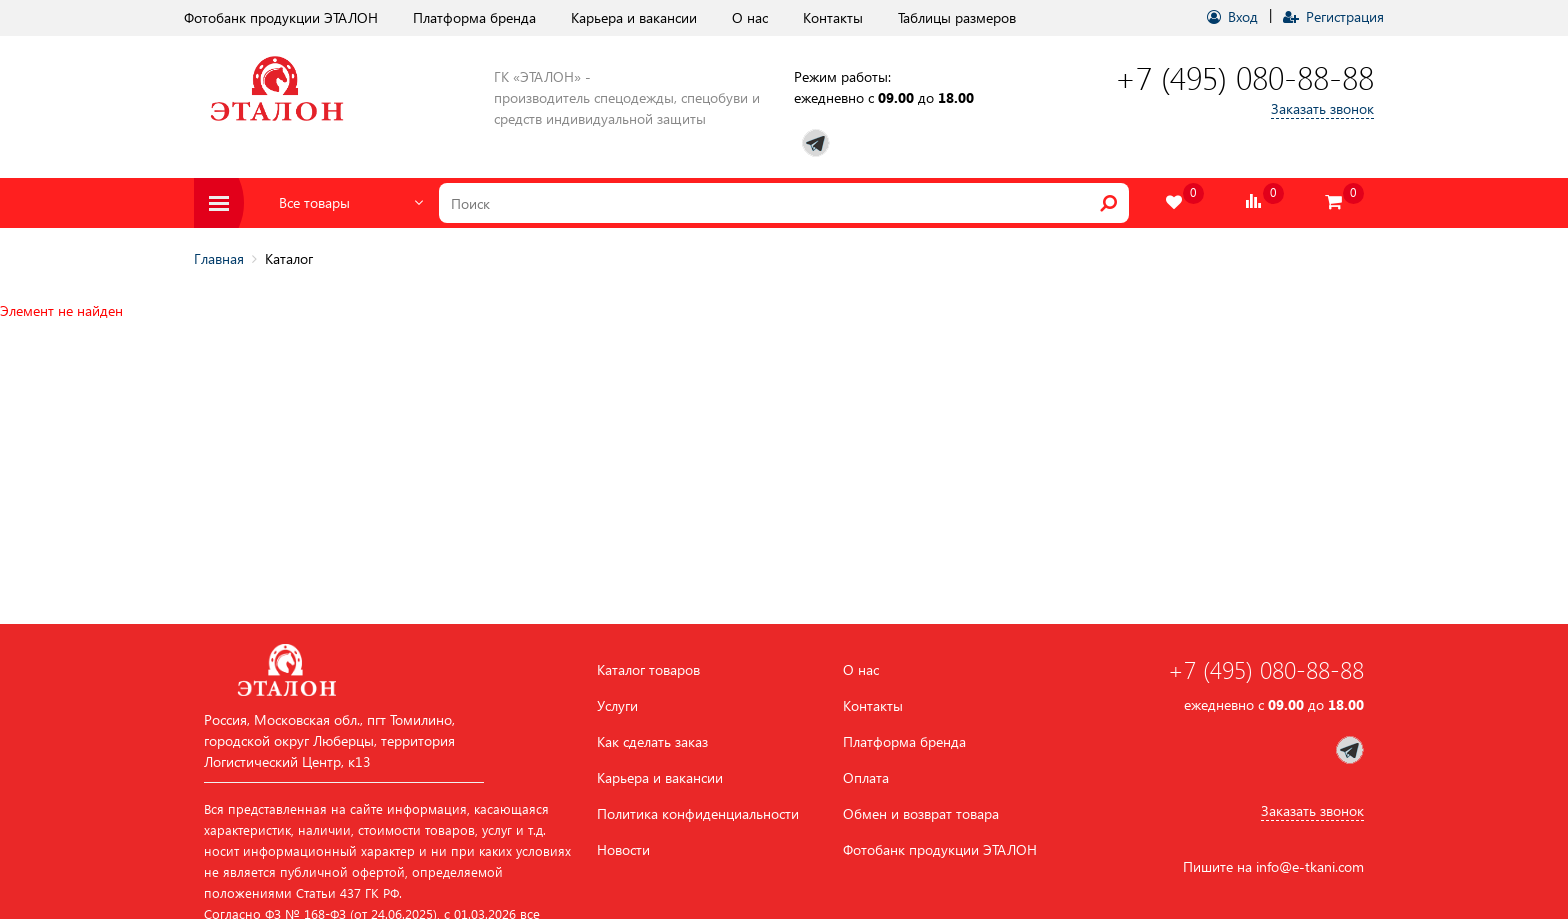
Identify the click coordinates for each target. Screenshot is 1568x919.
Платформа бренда (474, 17)
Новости (623, 850)
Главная (219, 258)
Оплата (866, 778)
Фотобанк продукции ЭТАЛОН (281, 17)
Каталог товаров (648, 670)
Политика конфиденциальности (698, 814)
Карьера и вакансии (634, 17)
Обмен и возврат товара (921, 814)
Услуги (617, 706)
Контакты (833, 17)
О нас (750, 17)
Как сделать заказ (652, 742)
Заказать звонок (1322, 108)
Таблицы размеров (957, 17)
